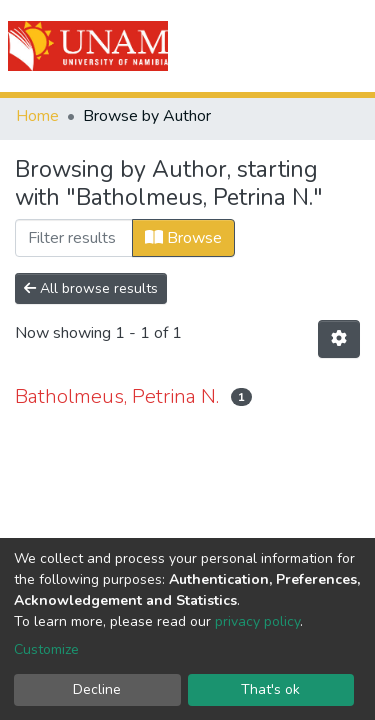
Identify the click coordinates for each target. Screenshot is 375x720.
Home (37, 116)
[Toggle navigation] (347, 46)
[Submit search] (246, 46)
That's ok (270, 689)
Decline (97, 689)
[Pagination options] (339, 339)
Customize (46, 649)
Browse (183, 238)
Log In (287, 46)
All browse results (91, 288)
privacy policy (257, 621)
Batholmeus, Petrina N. (117, 396)
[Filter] (74, 238)
